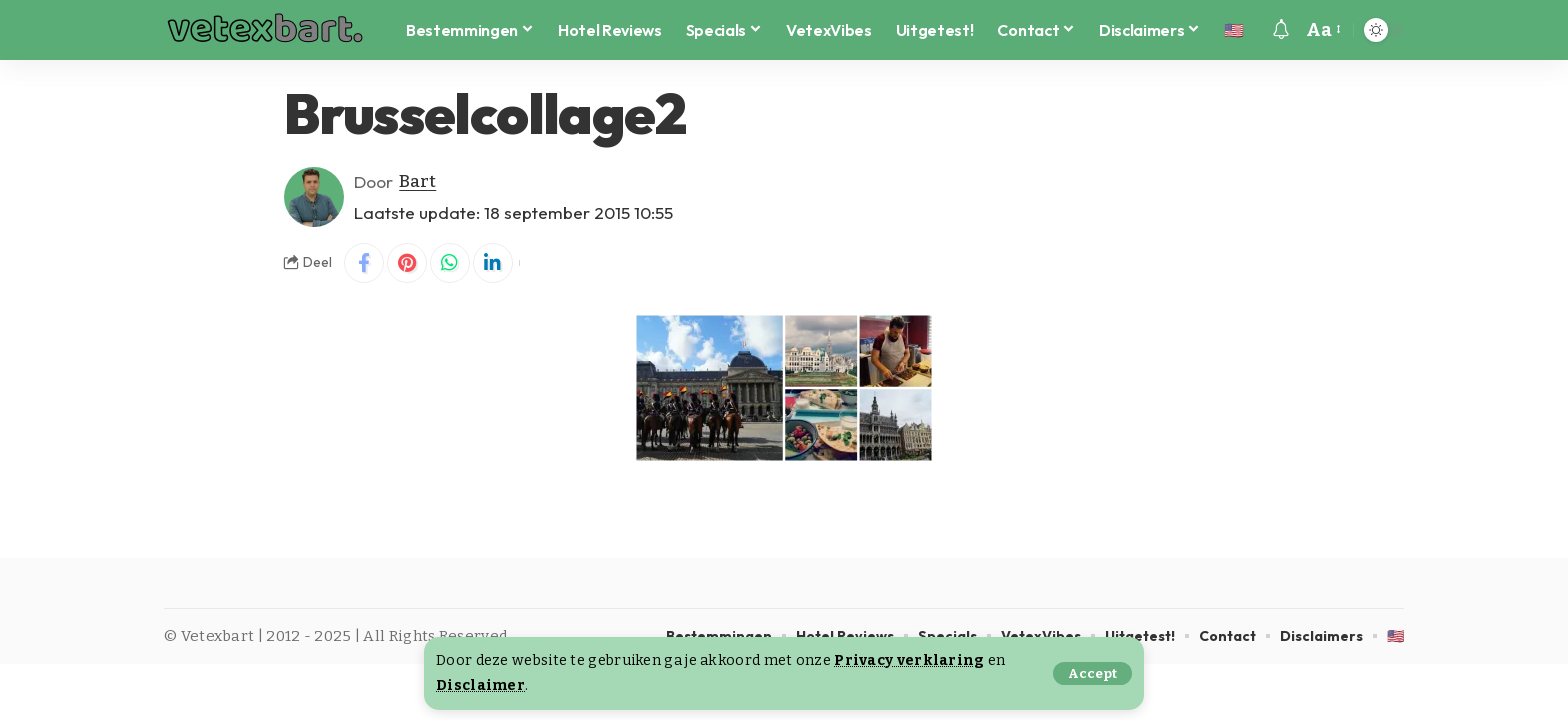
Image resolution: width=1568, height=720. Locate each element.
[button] (1092, 673)
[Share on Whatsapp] (450, 263)
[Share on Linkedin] (493, 263)
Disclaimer (480, 685)
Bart (417, 181)
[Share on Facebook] (364, 263)
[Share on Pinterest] (407, 263)
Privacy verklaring (909, 660)
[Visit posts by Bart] (314, 197)
